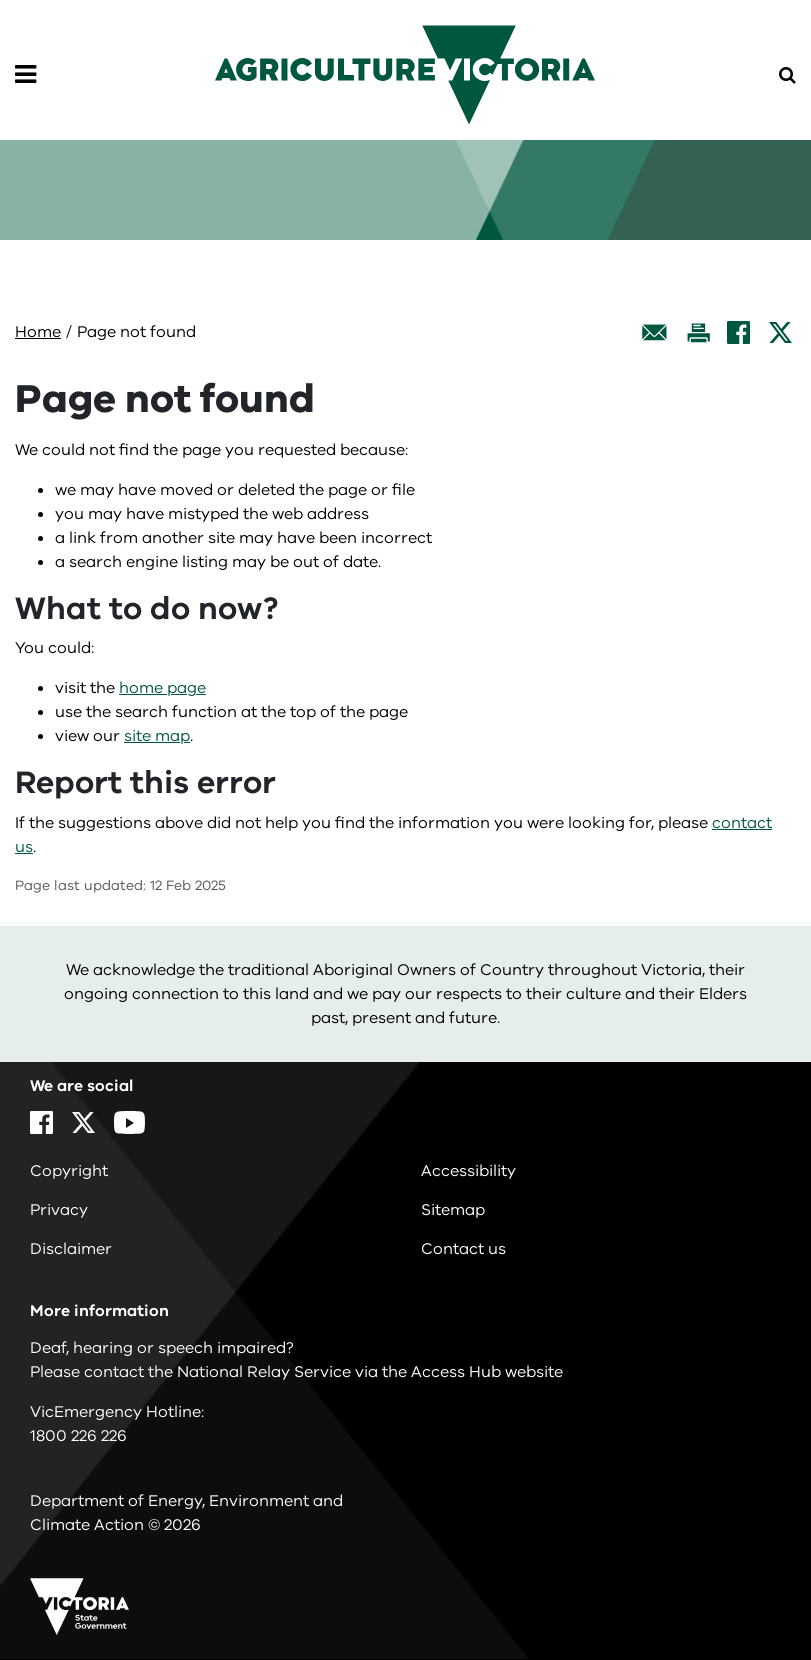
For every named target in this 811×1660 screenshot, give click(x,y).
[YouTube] (129, 1122)
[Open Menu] (25, 75)
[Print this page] (698, 332)
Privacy (59, 1210)
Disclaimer (71, 1249)
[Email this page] (655, 332)
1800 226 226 (78, 1436)
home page (162, 688)
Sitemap (453, 1210)
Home (38, 332)
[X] (780, 332)
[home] (405, 74)
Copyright (69, 1171)
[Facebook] (738, 332)
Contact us (463, 1249)
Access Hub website (487, 1372)
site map (157, 736)
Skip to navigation (0, 0)
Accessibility (468, 1171)
